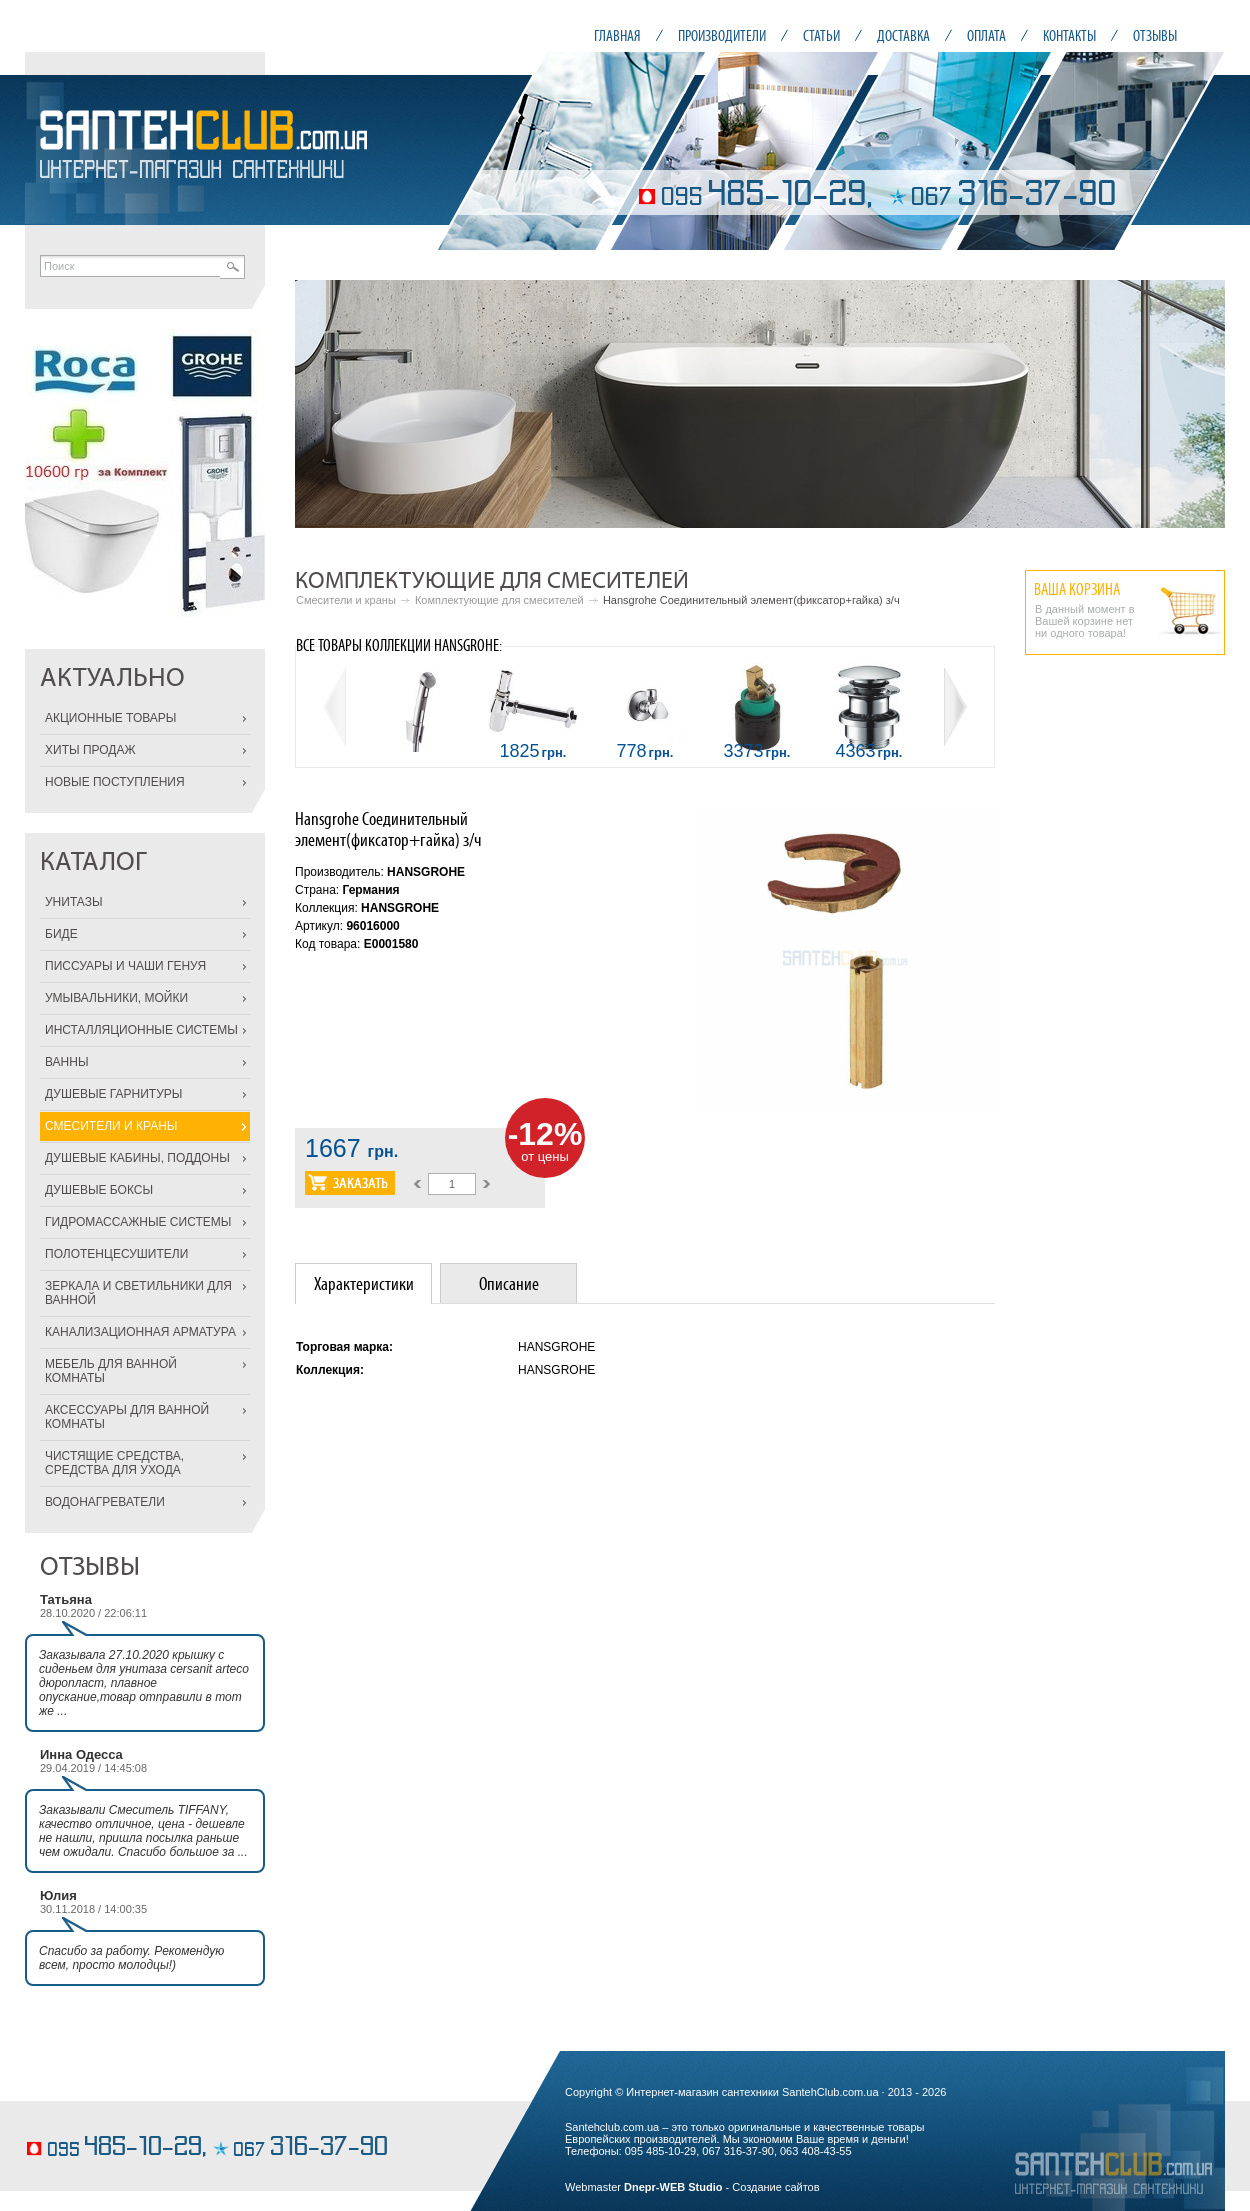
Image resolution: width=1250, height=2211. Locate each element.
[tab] (363, 1283)
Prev (321, 404)
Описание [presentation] (509, 1283)
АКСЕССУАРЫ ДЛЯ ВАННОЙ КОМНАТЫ (127, 1417)
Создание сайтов (775, 2187)
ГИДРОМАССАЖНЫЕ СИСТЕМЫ (138, 1222)
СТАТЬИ (821, 35)
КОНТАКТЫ (1069, 35)
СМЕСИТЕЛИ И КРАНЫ (111, 1126)
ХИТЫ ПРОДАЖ (90, 750)
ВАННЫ (67, 1062)
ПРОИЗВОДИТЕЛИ (722, 35)
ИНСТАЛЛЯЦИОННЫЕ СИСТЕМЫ (141, 1030)
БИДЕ (61, 934)
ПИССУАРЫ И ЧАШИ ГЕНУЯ (125, 966)
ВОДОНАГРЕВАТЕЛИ (105, 1502)
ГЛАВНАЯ (617, 35)
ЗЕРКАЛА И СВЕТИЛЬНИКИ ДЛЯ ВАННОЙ (138, 1293)
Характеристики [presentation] (364, 1283)
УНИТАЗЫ (74, 902)
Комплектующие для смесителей (499, 600)
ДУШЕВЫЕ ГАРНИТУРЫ (113, 1094)
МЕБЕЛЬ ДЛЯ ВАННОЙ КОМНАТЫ (111, 1371)
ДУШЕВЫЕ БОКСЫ (99, 1190)
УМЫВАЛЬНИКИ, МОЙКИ (116, 998)
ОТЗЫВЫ (1155, 35)
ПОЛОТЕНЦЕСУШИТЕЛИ (116, 1254)
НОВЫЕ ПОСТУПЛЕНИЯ (115, 782)
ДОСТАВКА (903, 35)
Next (1199, 404)
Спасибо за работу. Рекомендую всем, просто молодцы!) (131, 1958)
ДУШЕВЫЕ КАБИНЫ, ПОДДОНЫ (137, 1158)
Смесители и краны (346, 600)
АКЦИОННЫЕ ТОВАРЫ (110, 718)
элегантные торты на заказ (92, 2117)
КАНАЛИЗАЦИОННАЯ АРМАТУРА (140, 1332)
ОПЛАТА (986, 35)
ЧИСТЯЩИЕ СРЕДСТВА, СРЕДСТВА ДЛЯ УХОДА (114, 1463)
